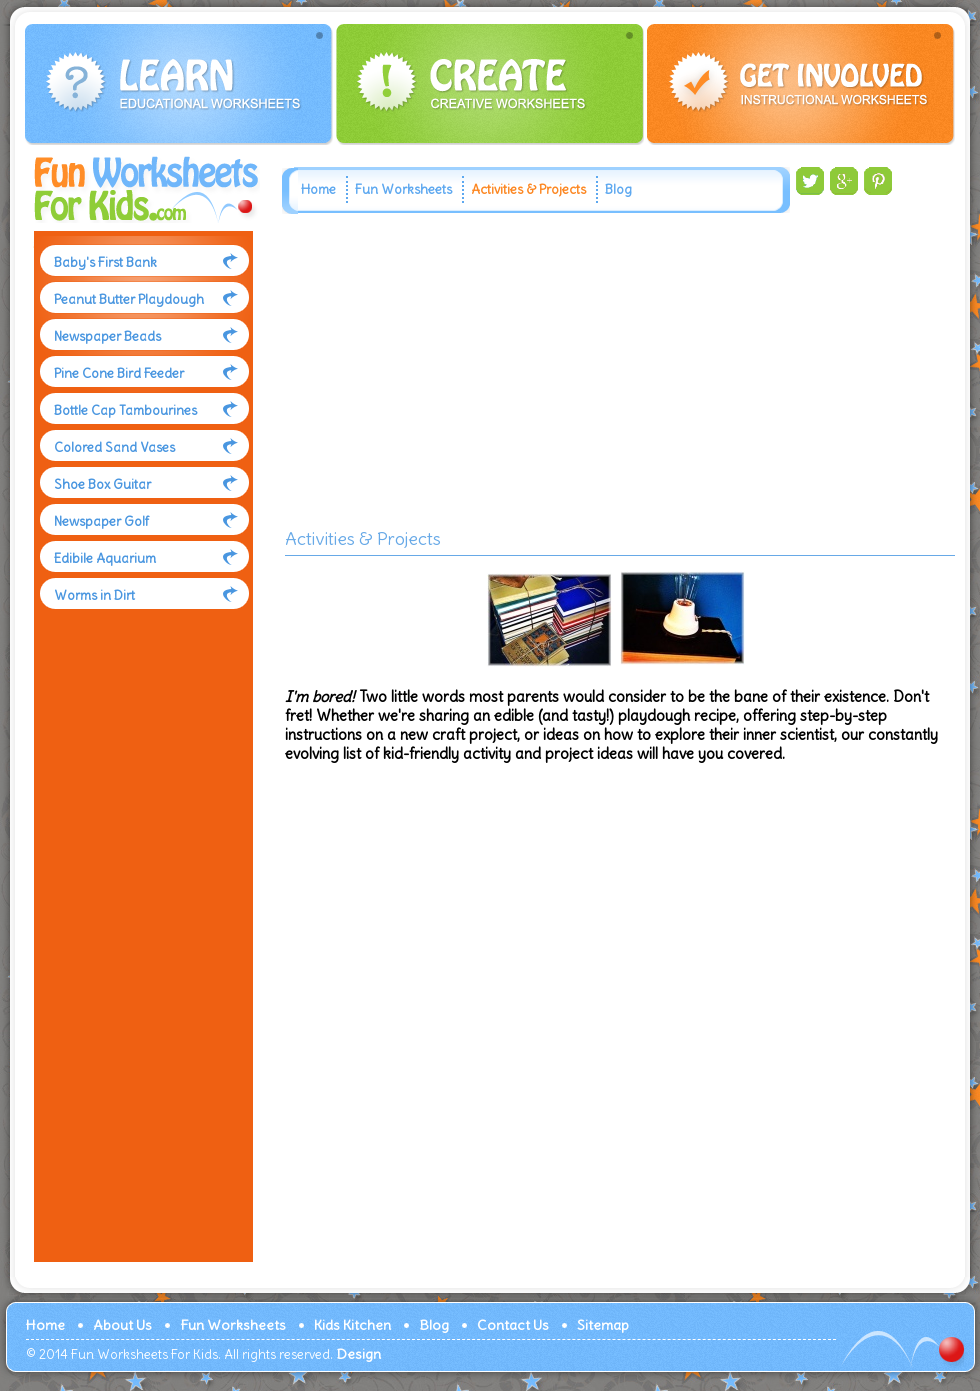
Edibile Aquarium (105, 558)
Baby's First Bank (105, 262)
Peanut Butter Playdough (129, 299)
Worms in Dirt (94, 595)
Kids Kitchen (352, 1325)
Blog (618, 189)
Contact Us (513, 1325)
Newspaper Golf (101, 521)
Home (318, 189)
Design (358, 1354)
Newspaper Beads (107, 336)
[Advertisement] (139, 954)
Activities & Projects (528, 189)
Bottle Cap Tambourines (125, 410)
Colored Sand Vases (114, 447)
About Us (122, 1325)
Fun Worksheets (403, 189)
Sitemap (603, 1325)
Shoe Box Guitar (102, 484)
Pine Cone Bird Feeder (119, 373)
